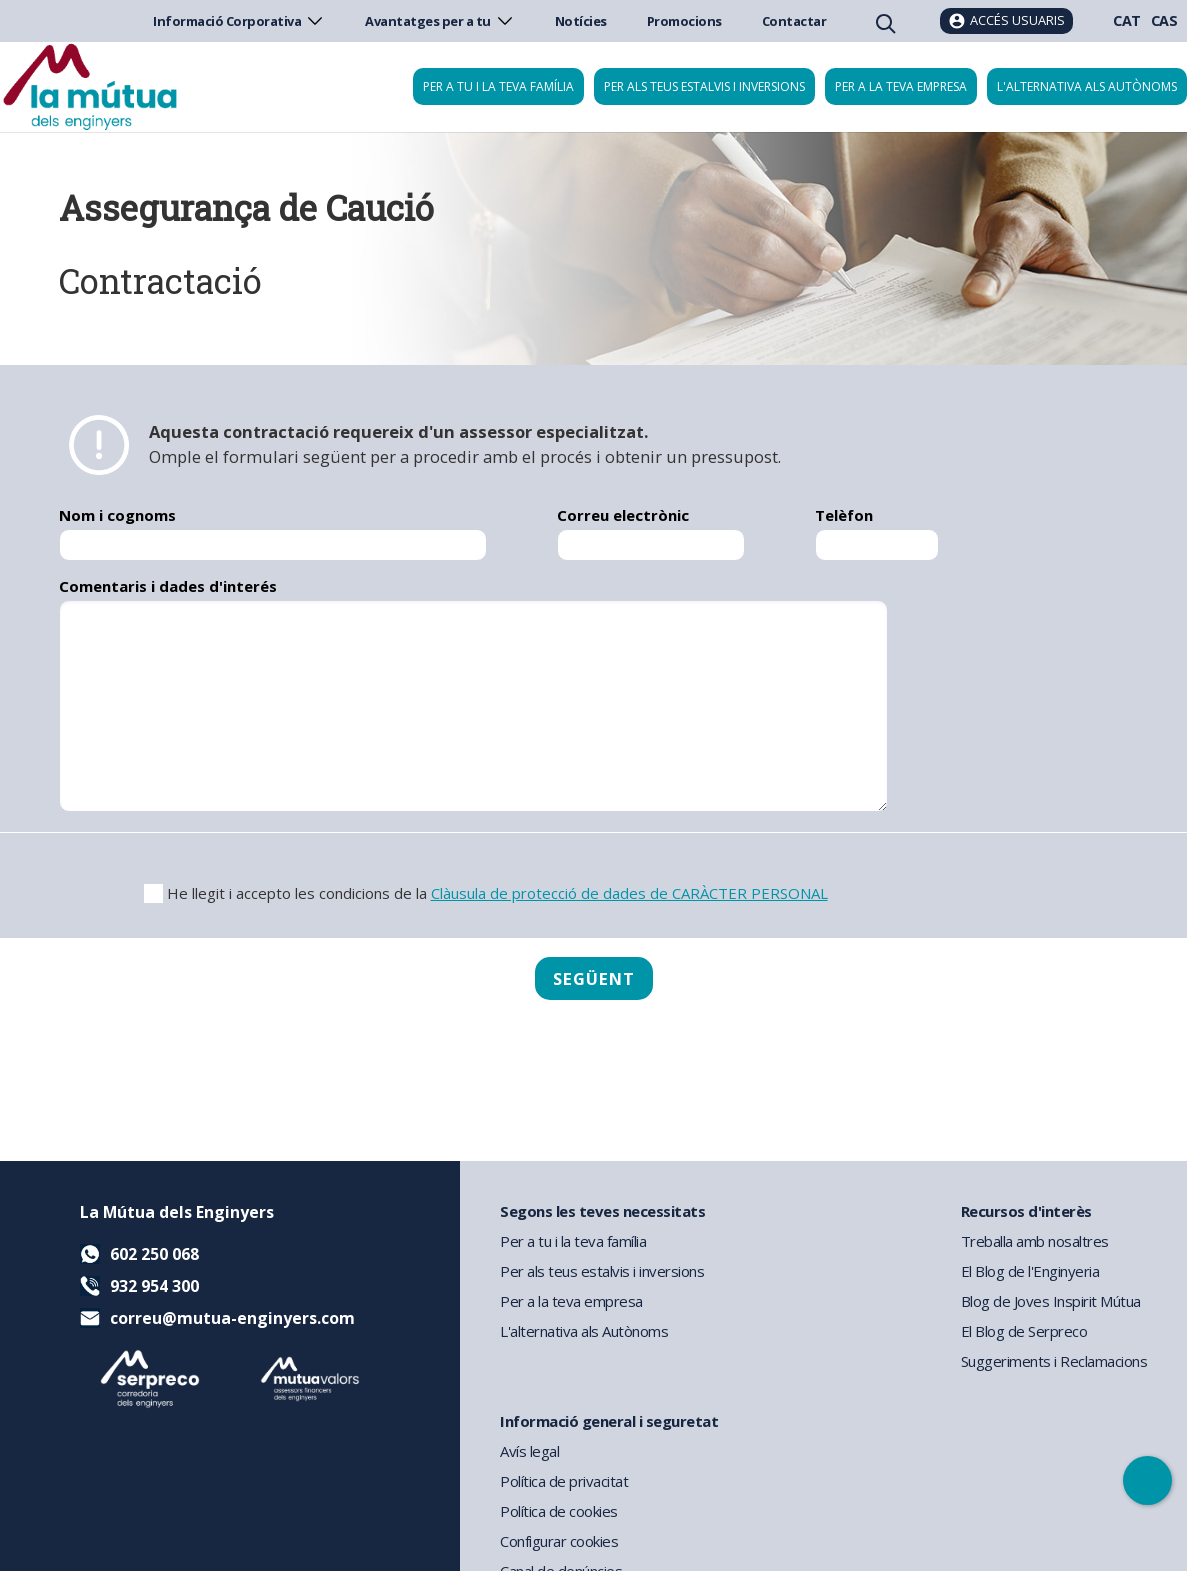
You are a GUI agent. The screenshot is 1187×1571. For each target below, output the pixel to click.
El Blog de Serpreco (1024, 1331)
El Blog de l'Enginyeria (1030, 1271)
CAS (1164, 20)
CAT (1127, 20)
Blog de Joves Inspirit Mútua (1051, 1301)
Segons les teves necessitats (602, 1211)
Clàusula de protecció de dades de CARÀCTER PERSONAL (629, 893)
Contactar (794, 21)
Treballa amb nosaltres (1035, 1241)
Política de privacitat (564, 1481)
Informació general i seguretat (609, 1421)
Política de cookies (559, 1511)
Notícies (581, 21)
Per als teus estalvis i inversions (704, 86)
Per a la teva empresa (901, 86)
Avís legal (529, 1451)
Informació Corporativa (239, 21)
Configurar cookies (559, 1541)
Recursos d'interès (1026, 1211)
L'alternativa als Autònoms (584, 1331)
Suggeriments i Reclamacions (1054, 1361)
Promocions (684, 21)
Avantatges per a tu (440, 21)
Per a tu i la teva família (498, 86)
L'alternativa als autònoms (1087, 86)
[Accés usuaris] (1006, 21)
